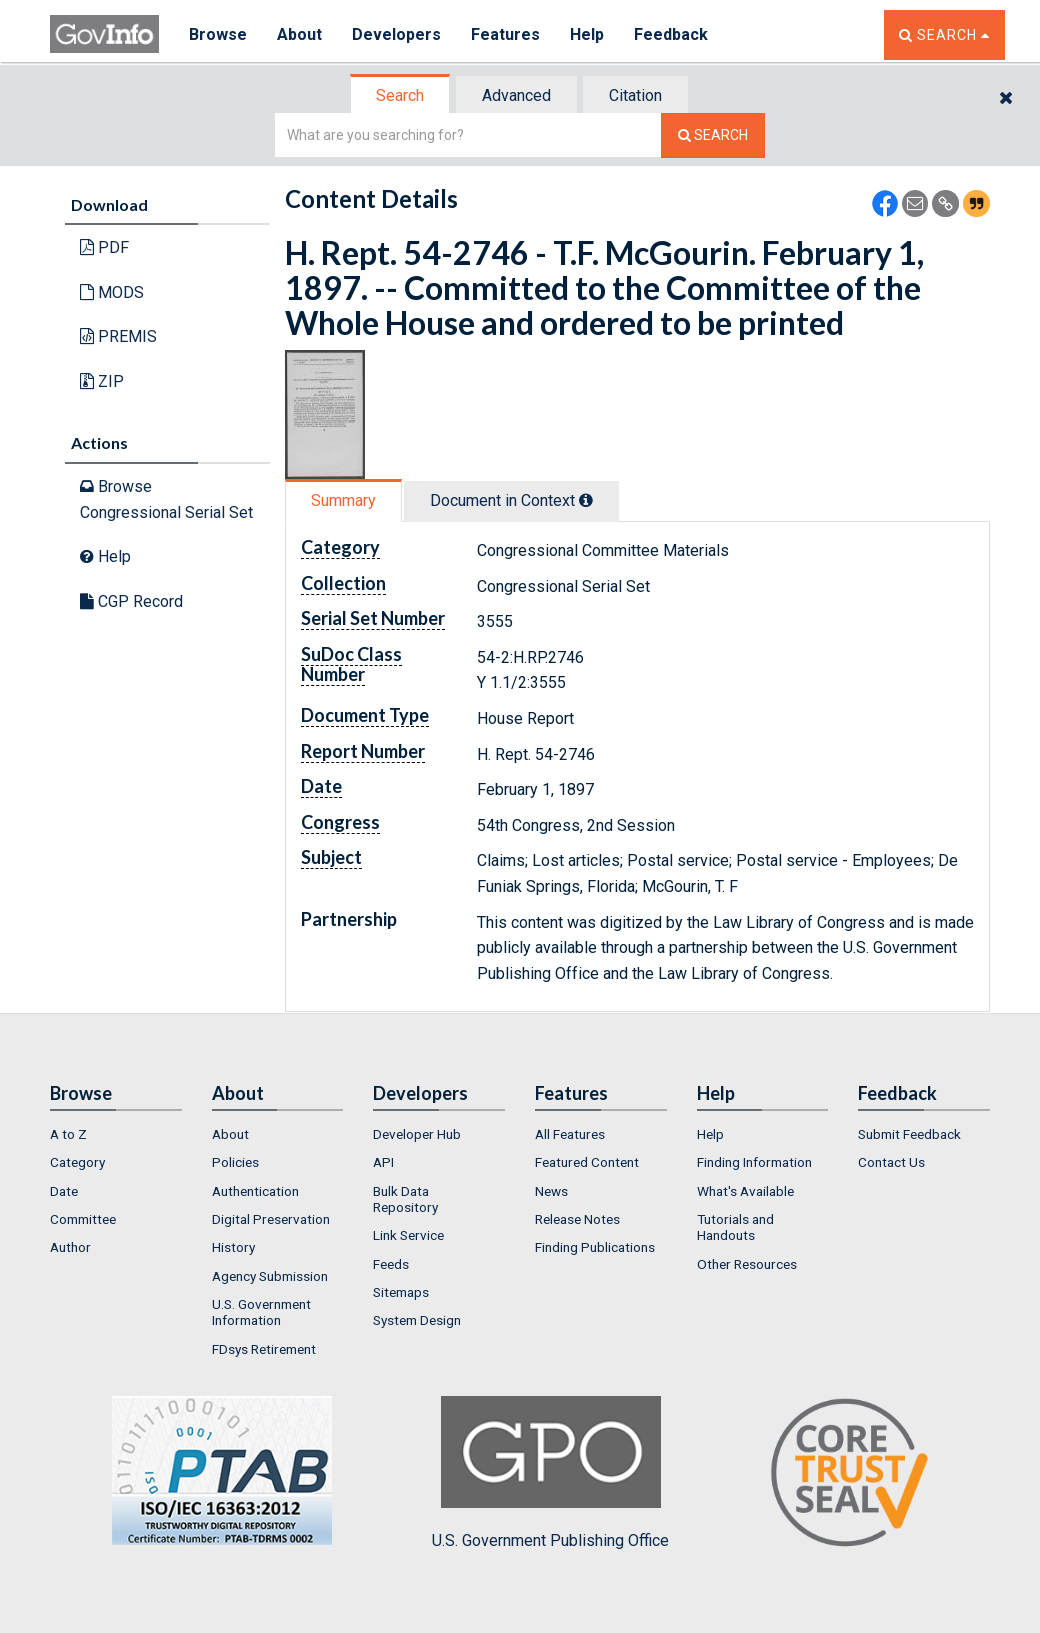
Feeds (391, 1264)
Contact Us (891, 1162)
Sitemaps (401, 1292)
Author (70, 1247)
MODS (112, 292)
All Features (570, 1134)
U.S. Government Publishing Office (550, 1473)
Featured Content (587, 1162)
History (233, 1247)
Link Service (408, 1235)
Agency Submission (270, 1276)
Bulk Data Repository (405, 1199)
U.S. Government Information (261, 1312)
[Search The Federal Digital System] (713, 135)
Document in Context (511, 500)
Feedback (671, 34)
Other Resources (747, 1264)
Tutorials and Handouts (735, 1227)
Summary (343, 500)
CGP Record (131, 601)
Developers (396, 34)
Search (400, 95)
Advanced (516, 95)
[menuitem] (116, 1134)
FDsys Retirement (264, 1349)
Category (77, 1162)
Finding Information (754, 1162)
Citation (635, 95)
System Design (417, 1320)
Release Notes (577, 1219)
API (383, 1162)
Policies (235, 1162)
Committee (83, 1219)
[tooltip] (586, 500)
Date (64, 1191)
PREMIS (118, 336)
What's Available (745, 1191)
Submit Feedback (909, 1134)
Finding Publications (595, 1247)
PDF (104, 247)
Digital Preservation (271, 1219)
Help (587, 34)
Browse (218, 34)
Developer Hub (417, 1134)
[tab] (401, 95)
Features (505, 34)
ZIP (102, 381)
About (299, 34)
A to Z (68, 1134)
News (551, 1191)
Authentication (255, 1191)
